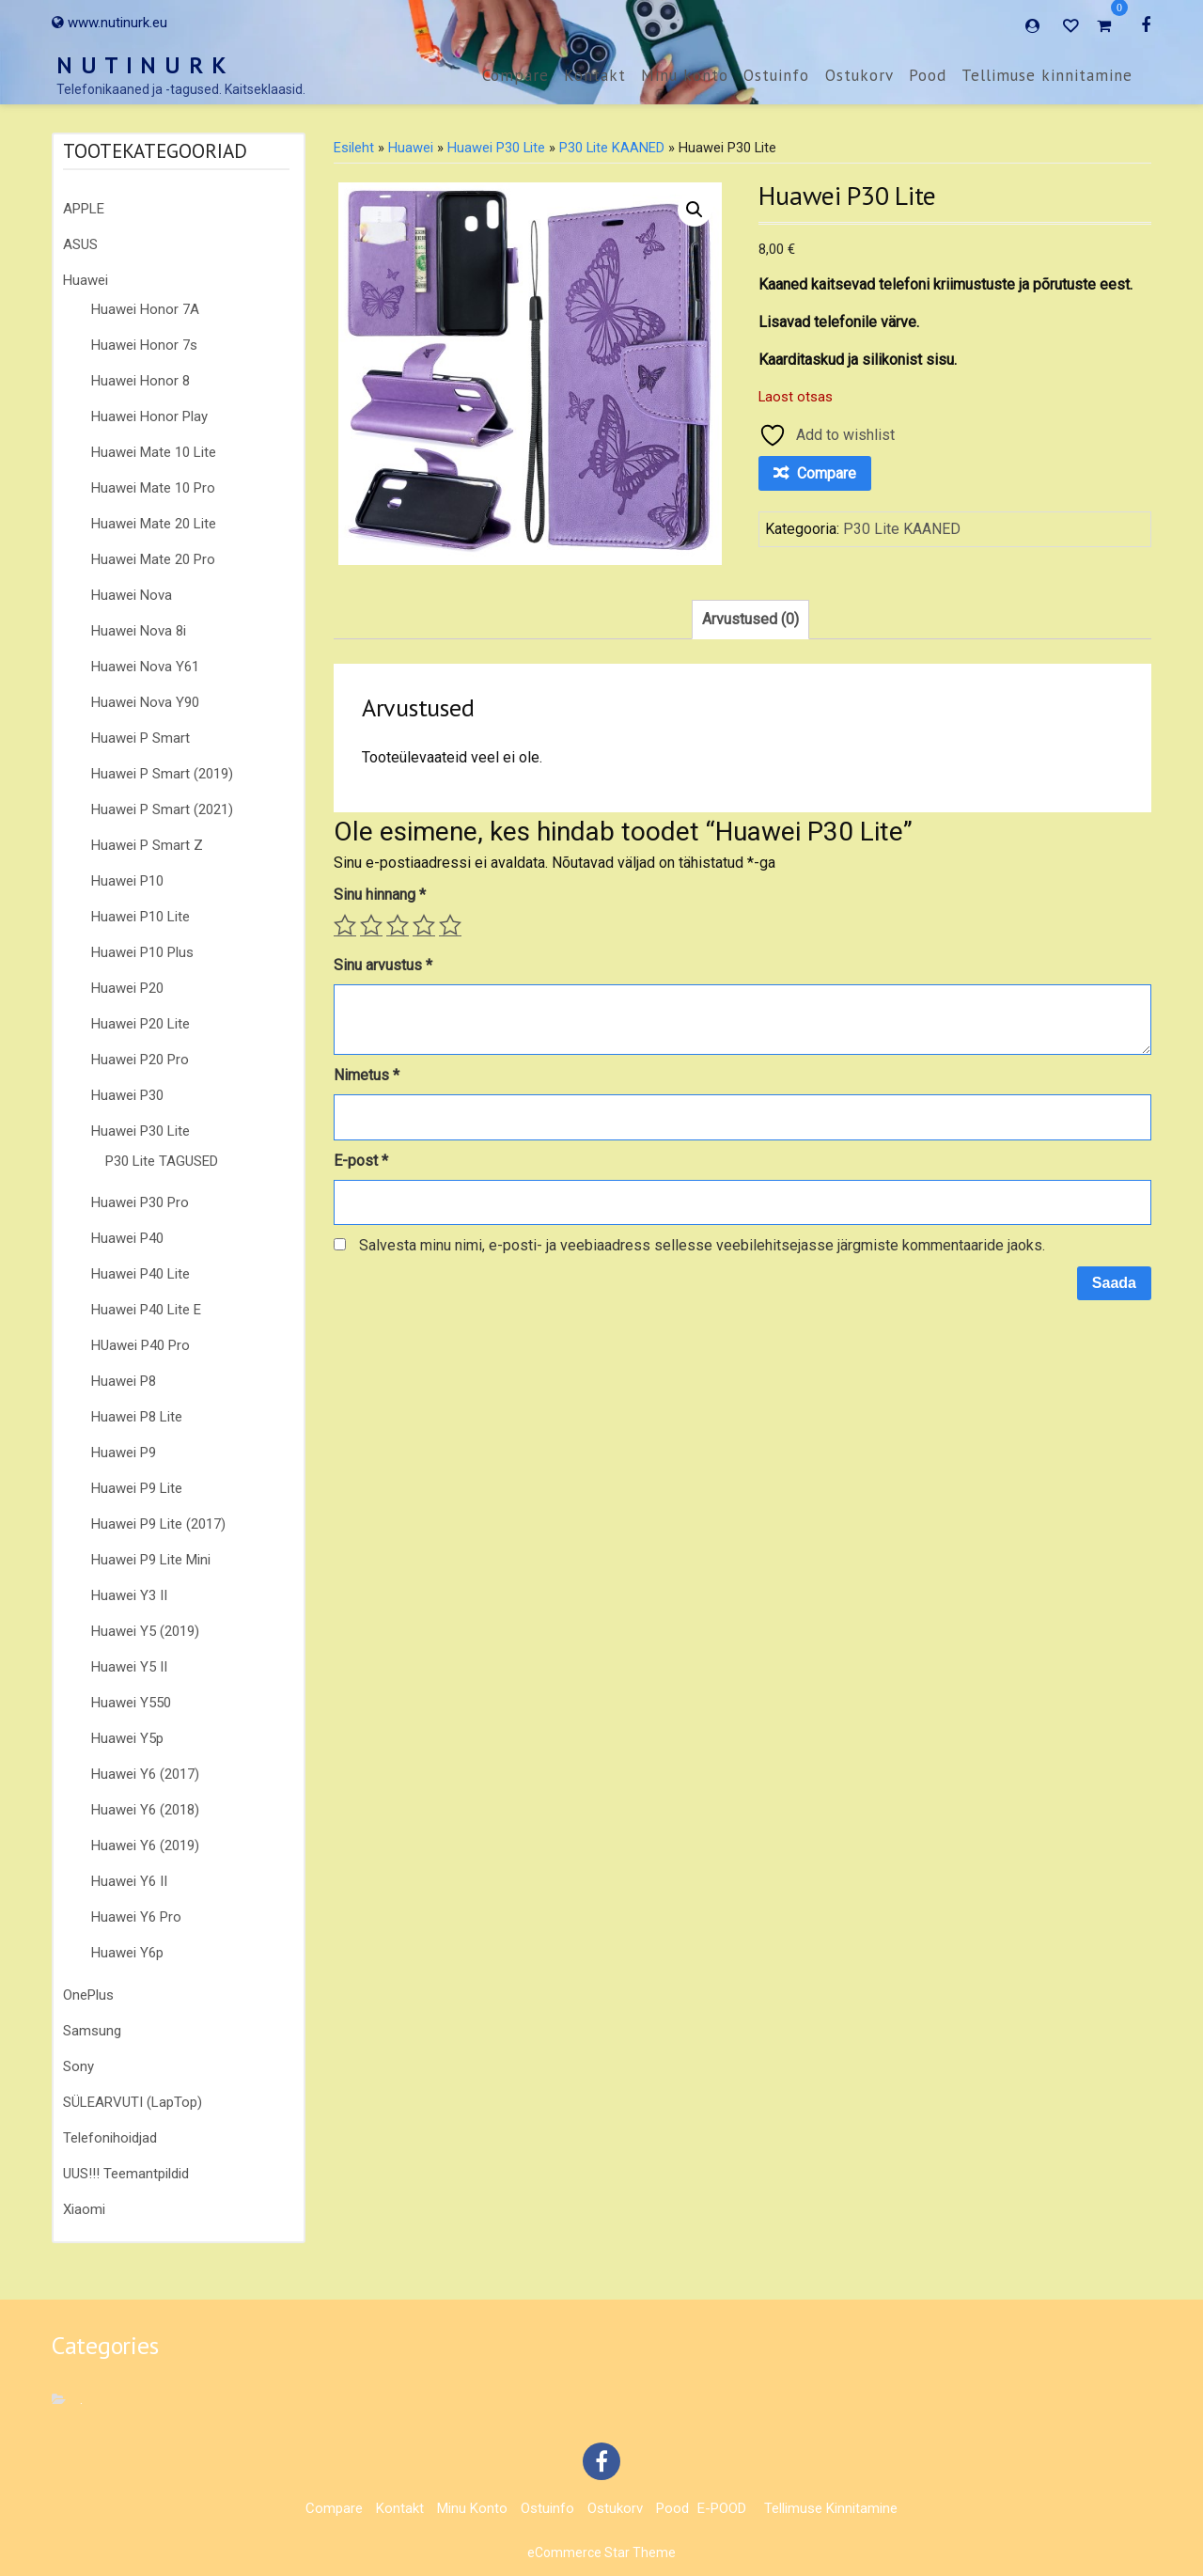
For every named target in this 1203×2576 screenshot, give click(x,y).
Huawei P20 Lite (140, 1023)
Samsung (92, 2030)
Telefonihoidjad (110, 2137)
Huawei (85, 280)
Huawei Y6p (127, 1952)
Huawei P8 (123, 1381)
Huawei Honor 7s (144, 345)
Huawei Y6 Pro (136, 1916)
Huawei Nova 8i (138, 630)
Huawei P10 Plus (142, 952)
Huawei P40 (127, 1238)
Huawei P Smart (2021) (162, 809)
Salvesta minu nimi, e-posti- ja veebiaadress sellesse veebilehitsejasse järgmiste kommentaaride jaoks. (702, 1245)
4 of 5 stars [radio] (424, 925)
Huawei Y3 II (129, 1595)
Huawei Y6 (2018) (145, 1809)
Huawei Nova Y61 (145, 666)
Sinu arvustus (383, 965)
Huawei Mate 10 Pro (153, 487)
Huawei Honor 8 (140, 380)
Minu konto (684, 75)
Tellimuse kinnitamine (1047, 75)
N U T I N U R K (141, 65)
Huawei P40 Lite (140, 1273)
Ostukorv (859, 75)
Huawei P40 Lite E (146, 1309)
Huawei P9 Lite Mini (151, 1559)
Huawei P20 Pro (140, 1059)
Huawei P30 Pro (140, 1202)
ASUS (80, 244)
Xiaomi (84, 2209)
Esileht (354, 147)
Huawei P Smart (140, 738)
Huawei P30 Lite (140, 1131)
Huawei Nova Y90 (145, 702)
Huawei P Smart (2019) (162, 773)
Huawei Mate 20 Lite (153, 523)
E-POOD (721, 2508)
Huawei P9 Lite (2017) (158, 1524)
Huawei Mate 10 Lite (153, 452)
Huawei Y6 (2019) (145, 1845)
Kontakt (595, 75)
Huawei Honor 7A (145, 309)
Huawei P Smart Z (147, 845)
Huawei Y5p (127, 1738)
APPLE (83, 208)
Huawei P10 (127, 880)
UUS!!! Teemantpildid (126, 2173)
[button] (694, 210)
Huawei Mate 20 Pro (153, 559)
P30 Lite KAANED (611, 147)
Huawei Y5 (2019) (145, 1631)
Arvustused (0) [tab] (750, 619)
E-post (361, 1161)
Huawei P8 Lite (136, 1416)
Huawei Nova (131, 595)
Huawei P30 (127, 1095)
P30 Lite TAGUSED (161, 1161)
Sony (78, 2066)
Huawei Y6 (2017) (145, 1774)
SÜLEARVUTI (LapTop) (132, 2102)
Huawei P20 (127, 988)
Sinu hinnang (380, 894)
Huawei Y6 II (129, 1881)
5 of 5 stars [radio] (450, 925)
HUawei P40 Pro (140, 1345)
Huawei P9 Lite (136, 1488)
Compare (515, 75)
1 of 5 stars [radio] (345, 925)
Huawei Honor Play (149, 416)
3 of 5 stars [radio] (397, 925)
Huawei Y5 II (129, 1666)
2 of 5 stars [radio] (371, 925)
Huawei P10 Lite (140, 916)
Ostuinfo (776, 75)
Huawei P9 (123, 1452)
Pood (927, 75)
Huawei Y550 (131, 1702)
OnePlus (88, 1995)
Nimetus (366, 1075)
